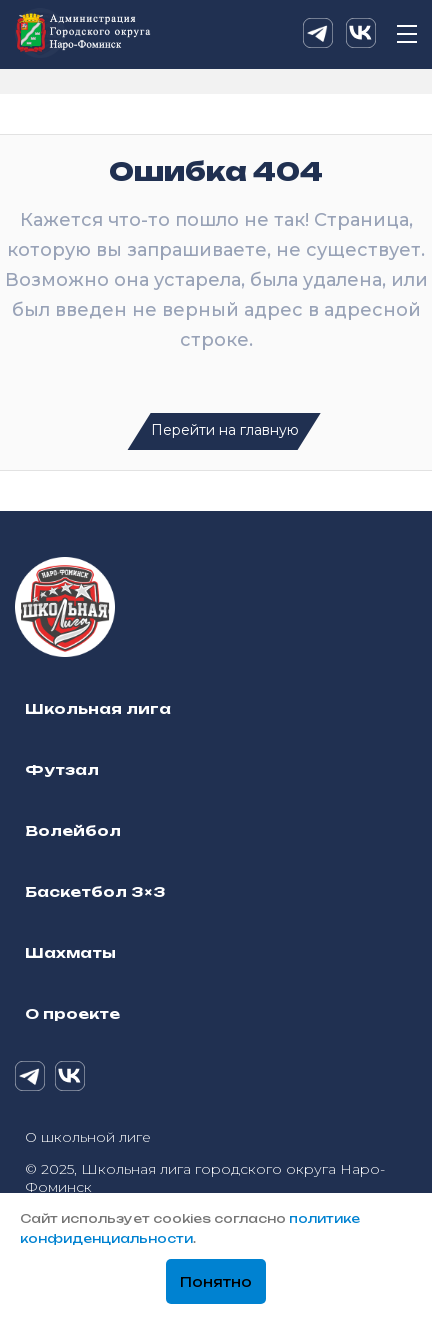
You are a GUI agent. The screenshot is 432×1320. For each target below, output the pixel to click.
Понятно (216, 1282)
